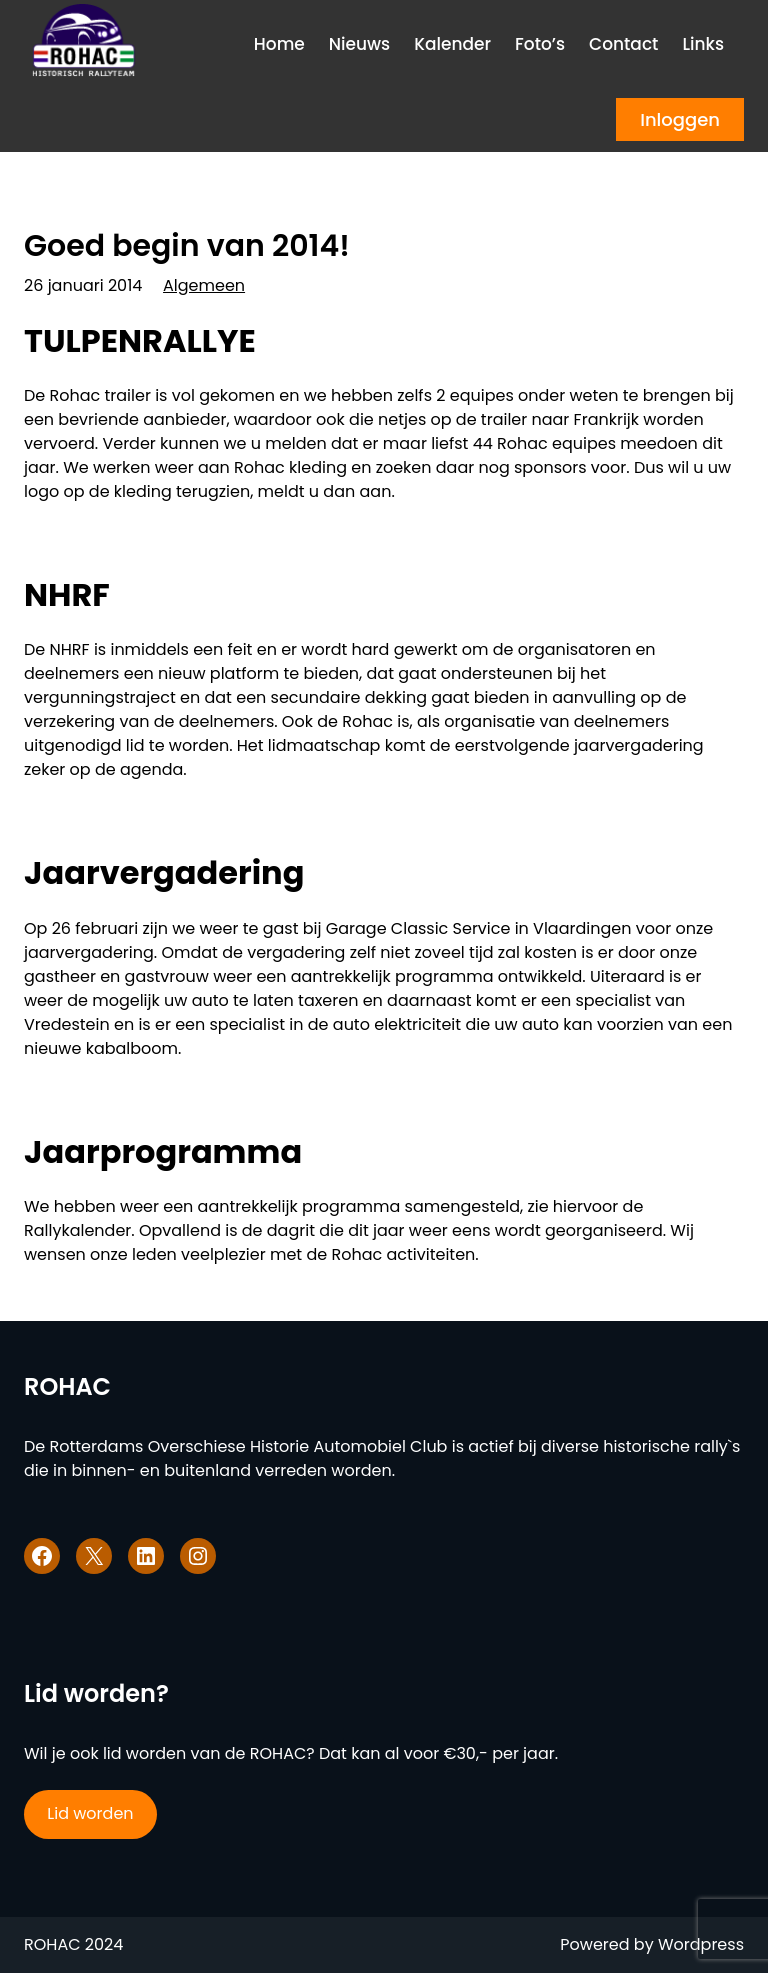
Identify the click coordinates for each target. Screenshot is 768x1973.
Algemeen (204, 285)
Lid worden (90, 1813)
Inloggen (680, 119)
